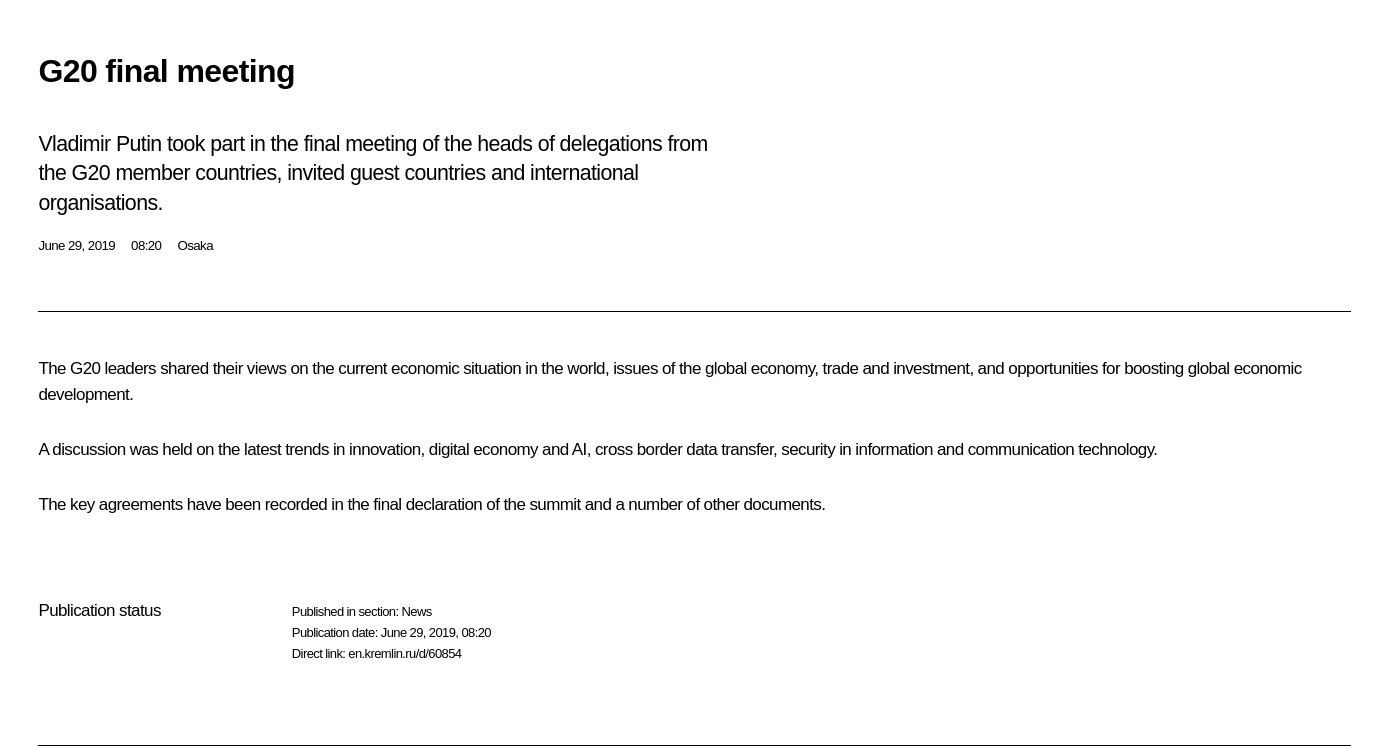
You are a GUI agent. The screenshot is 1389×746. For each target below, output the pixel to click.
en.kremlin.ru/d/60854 (404, 653)
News (416, 611)
